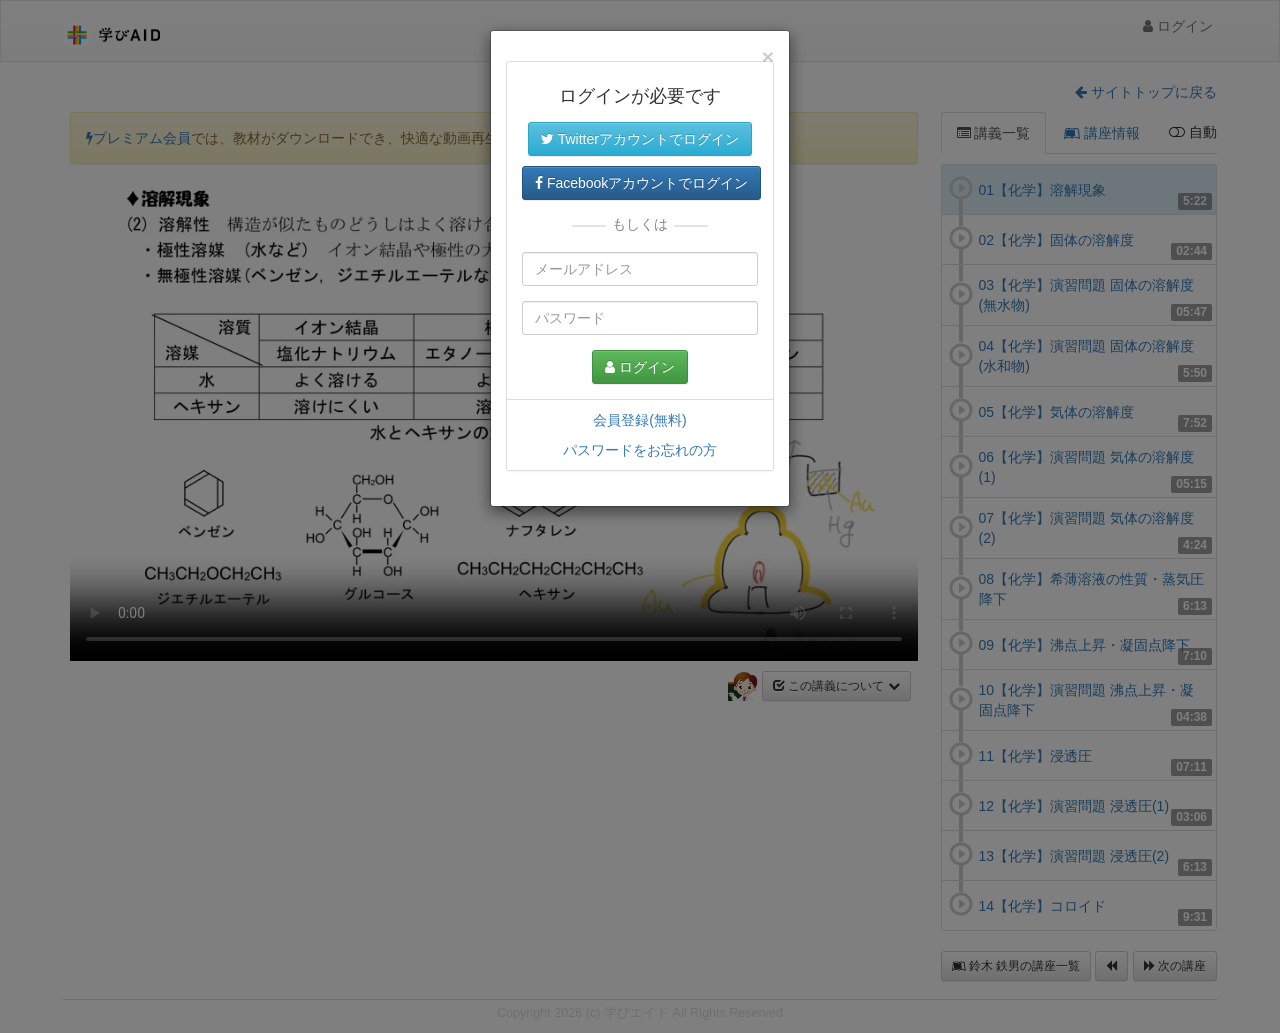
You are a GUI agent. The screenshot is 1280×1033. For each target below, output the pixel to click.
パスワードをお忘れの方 (640, 450)
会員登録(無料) (639, 420)
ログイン (640, 367)
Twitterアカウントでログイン (640, 139)
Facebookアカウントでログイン (641, 183)
